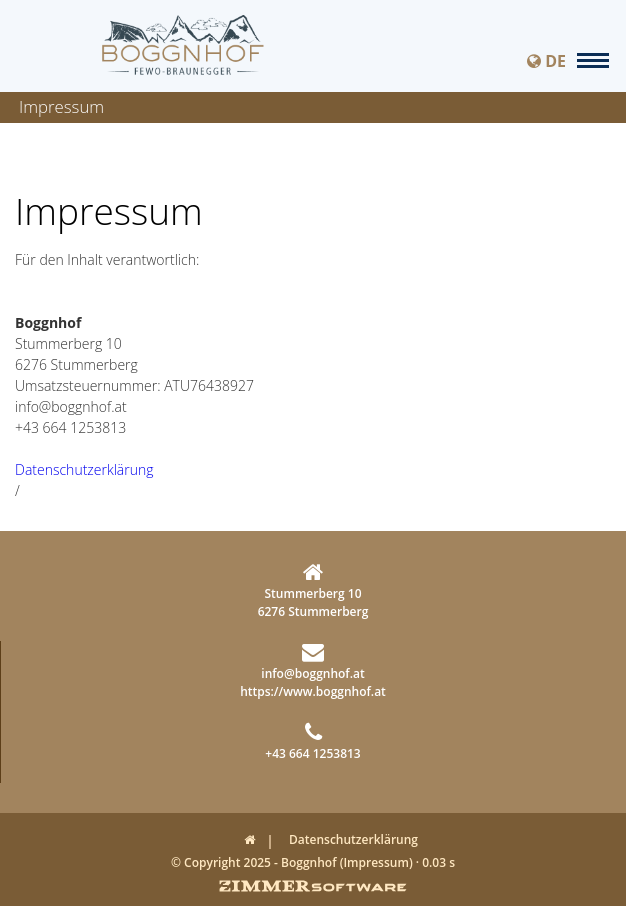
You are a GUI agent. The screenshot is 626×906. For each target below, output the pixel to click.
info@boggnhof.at (312, 661)
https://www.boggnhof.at (313, 691)
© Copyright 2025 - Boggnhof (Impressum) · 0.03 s (313, 862)
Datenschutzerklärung (84, 469)
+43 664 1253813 (312, 741)
